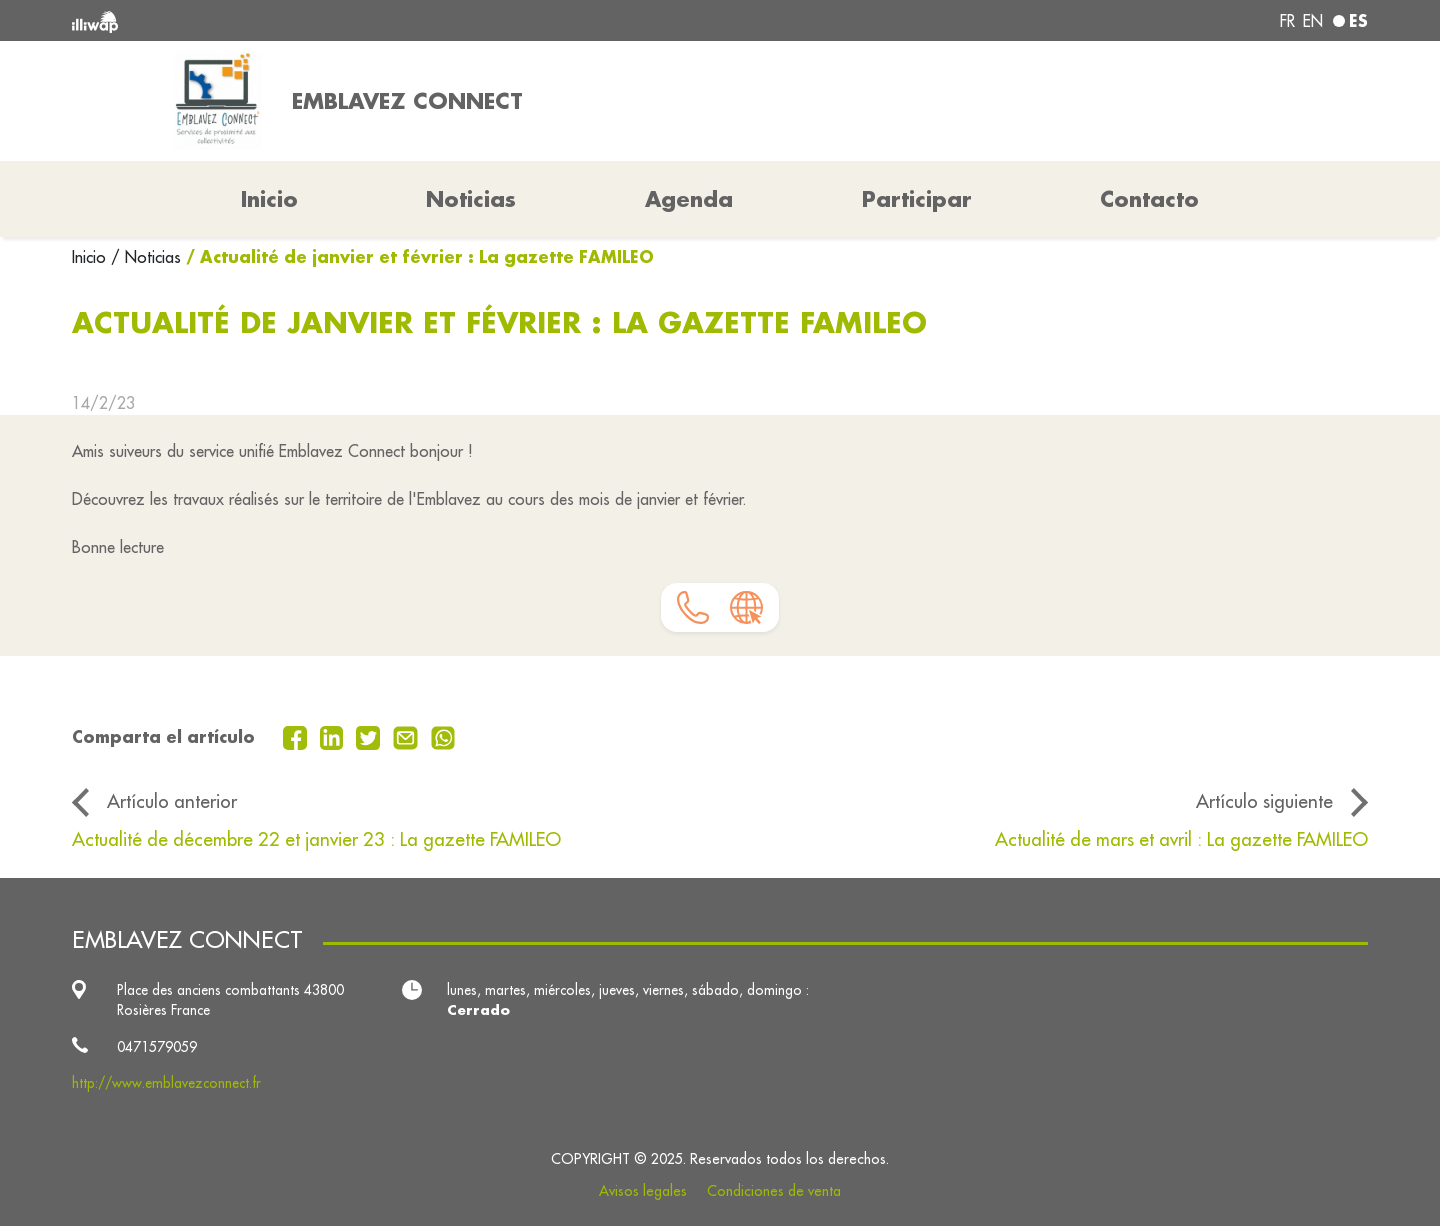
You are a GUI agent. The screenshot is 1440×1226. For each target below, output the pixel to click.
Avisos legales (643, 1191)
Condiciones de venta (774, 1191)
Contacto (1149, 199)
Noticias (471, 199)
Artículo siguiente (1264, 801)
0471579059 (157, 1047)
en (1313, 21)
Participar (917, 199)
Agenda (689, 199)
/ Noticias (146, 257)
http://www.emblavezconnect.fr (166, 1083)
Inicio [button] (269, 199)
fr (1287, 21)
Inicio (91, 257)
